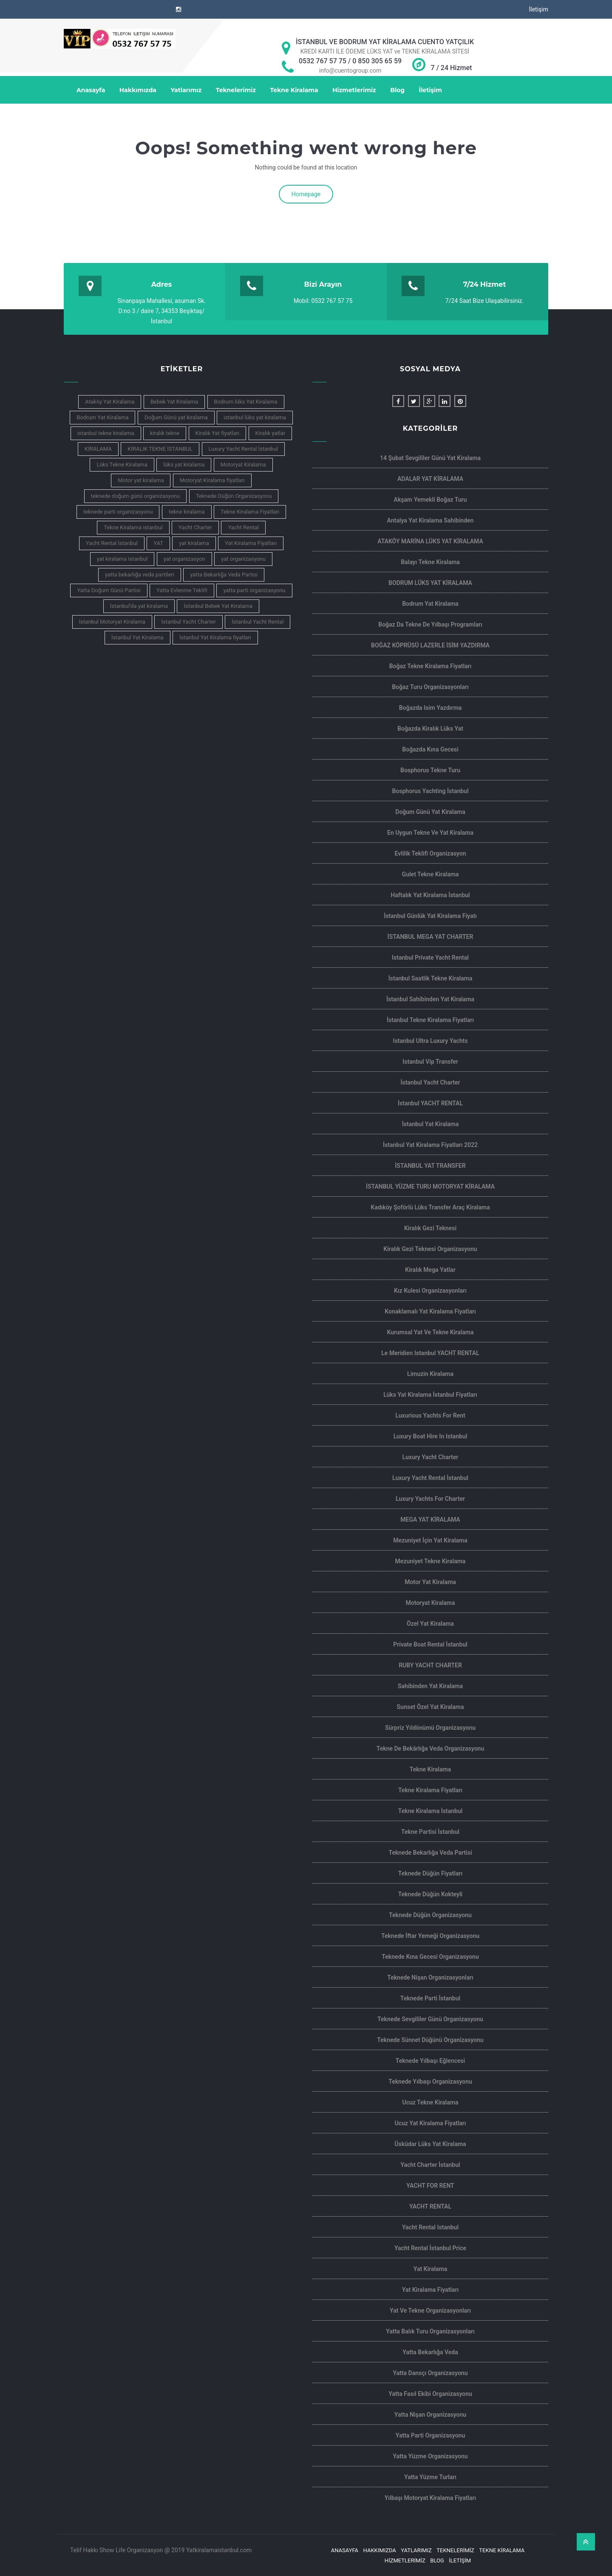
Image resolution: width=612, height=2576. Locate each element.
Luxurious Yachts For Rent (430, 1415)
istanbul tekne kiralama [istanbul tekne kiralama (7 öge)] (105, 433)
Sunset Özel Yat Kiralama (430, 1706)
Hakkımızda (137, 90)
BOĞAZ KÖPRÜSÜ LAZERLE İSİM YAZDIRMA (430, 645)
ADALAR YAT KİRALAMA (430, 478)
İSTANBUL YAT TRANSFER (430, 1165)
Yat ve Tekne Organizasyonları (430, 2310)
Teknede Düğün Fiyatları (430, 1873)
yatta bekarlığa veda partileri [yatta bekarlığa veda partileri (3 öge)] (139, 574)
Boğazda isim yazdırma (430, 707)
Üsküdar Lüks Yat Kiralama (430, 2144)
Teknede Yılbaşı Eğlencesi (430, 2060)
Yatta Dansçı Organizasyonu (430, 2373)
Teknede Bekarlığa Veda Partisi (430, 1852)
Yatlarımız (185, 90)
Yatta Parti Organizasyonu (430, 2435)
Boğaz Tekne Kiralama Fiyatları (430, 666)
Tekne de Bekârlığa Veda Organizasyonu (430, 1748)
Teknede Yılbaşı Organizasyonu (430, 2081)
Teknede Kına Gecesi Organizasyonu (430, 1956)
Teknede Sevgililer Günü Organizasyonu (430, 2019)
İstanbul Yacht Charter (430, 1082)
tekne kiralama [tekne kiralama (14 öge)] (187, 511)
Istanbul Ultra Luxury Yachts (430, 1040)
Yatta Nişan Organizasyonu (430, 2414)
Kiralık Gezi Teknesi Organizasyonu (430, 1249)
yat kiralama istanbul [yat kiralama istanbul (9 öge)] (122, 559)
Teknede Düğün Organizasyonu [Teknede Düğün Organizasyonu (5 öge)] (234, 496)
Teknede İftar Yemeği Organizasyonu (430, 1935)
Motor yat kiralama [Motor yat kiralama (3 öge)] (141, 480)
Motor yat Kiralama (430, 1582)
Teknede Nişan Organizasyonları (430, 1977)
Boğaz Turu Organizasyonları (430, 687)
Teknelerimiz (236, 90)
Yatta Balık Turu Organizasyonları (430, 2331)
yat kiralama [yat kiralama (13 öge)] (194, 543)
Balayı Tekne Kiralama (430, 562)
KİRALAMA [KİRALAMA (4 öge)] (98, 449)
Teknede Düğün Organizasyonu (430, 1915)
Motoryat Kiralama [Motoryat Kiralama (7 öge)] (243, 464)
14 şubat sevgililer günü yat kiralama (430, 458)
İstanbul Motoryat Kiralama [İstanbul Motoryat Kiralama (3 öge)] (112, 622)
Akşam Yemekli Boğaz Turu (430, 499)
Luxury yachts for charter (430, 1498)
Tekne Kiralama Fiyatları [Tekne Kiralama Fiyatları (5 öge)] (250, 511)
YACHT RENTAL (430, 2206)
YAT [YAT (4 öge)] (158, 543)
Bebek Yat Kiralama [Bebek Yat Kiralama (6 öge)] (174, 401)
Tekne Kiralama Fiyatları (430, 1790)
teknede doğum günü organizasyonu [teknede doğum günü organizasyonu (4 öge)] (135, 496)
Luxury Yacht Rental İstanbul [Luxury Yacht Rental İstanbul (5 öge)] (243, 449)
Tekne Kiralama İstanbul (430, 1811)
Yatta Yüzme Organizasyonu (430, 2456)
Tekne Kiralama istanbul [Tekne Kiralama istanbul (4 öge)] (133, 527)
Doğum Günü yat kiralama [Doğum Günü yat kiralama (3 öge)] (176, 417)
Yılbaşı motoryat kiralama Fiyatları (430, 2497)
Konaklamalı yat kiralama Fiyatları (430, 1311)
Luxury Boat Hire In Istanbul (431, 1436)
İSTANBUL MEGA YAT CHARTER (430, 936)
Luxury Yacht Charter (430, 1457)
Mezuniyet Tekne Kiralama (430, 1561)
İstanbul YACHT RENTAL (430, 1103)
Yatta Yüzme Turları (430, 2477)
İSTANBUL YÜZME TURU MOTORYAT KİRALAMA (430, 1186)
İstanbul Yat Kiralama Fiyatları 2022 (430, 1144)
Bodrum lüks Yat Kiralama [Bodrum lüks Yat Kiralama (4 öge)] (246, 401)
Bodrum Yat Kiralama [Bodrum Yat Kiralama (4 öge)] (102, 417)
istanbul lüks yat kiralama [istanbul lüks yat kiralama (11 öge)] (255, 417)
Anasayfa (90, 90)
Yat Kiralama (431, 2268)
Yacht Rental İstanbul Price (430, 2248)
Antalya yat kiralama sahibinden (430, 520)
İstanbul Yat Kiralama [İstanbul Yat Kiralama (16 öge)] (137, 637)
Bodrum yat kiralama (430, 603)
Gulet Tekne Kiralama (430, 874)
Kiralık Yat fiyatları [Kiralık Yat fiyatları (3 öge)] (218, 433)
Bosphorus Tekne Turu (430, 770)
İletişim (538, 9)
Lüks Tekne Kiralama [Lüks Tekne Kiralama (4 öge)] (121, 464)
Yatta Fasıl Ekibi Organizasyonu (430, 2393)
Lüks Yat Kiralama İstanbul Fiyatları (430, 1394)
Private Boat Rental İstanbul (430, 1644)
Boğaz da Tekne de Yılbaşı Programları (430, 624)
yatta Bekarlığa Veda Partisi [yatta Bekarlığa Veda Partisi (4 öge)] (224, 574)
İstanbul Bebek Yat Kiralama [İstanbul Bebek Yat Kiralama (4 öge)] (218, 606)
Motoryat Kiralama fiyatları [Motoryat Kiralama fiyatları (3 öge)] (212, 480)
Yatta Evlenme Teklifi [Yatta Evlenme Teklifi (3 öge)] (181, 590)
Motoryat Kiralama (430, 1602)
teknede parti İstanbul (430, 1998)
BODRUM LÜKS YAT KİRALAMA (430, 582)
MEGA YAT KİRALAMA (430, 1519)
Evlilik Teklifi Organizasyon (430, 853)
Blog (397, 90)
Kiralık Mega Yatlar (430, 1269)
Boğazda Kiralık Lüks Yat (430, 728)
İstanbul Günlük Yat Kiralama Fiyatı (430, 915)
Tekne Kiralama (294, 90)
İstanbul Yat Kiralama (430, 1124)
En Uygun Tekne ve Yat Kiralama (430, 832)
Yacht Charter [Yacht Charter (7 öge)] (195, 527)
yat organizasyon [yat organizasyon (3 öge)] (184, 559)
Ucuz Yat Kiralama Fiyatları (430, 2123)
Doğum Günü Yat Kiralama (430, 811)
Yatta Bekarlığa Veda (430, 2352)
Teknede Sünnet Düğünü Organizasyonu (430, 2040)
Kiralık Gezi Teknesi (430, 1228)
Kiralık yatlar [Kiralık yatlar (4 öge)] (270, 433)
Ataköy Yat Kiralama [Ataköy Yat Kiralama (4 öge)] (109, 401)
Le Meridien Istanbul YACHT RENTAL (430, 1353)
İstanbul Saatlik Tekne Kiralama (430, 978)
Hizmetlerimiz (354, 90)
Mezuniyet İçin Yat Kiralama (430, 1540)
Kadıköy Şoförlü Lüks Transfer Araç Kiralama (430, 1207)
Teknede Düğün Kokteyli (430, 1894)
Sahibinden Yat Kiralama (430, 1686)
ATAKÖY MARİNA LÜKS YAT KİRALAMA (430, 541)
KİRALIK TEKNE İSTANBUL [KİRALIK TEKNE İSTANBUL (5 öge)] (160, 449)
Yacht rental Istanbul (430, 2227)
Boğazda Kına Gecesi (430, 749)
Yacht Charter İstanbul (430, 2164)
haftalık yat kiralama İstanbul (430, 895)
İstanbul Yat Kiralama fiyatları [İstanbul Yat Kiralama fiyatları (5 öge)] (215, 637)
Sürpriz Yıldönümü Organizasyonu (430, 1727)
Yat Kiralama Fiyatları (430, 2289)
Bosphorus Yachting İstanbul (430, 791)
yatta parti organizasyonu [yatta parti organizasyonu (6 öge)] (254, 590)
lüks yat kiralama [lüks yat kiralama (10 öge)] (183, 464)
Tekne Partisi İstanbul (430, 1831)
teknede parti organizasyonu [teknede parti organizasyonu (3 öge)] (118, 511)
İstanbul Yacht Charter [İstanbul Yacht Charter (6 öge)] (188, 622)
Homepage (306, 194)
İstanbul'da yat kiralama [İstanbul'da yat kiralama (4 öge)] (139, 606)
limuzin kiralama (430, 1373)
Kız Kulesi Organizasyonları (430, 1290)
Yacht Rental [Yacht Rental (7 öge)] (243, 527)
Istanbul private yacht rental (430, 957)
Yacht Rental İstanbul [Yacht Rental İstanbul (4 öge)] (112, 543)
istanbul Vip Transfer (430, 1061)
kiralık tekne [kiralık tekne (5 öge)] (164, 433)
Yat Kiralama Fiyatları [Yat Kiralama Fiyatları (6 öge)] (251, 543)
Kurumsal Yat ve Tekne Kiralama (430, 1332)
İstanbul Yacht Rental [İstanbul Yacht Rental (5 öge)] (257, 622)
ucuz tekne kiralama (430, 2102)
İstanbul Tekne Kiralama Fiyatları (430, 1020)
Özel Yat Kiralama (430, 1623)
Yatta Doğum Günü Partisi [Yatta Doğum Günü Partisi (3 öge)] (108, 590)
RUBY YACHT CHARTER (430, 1665)
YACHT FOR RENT (430, 2185)
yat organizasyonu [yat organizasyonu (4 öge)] (243, 559)
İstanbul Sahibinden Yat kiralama (430, 999)
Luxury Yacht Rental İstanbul (430, 1477)
